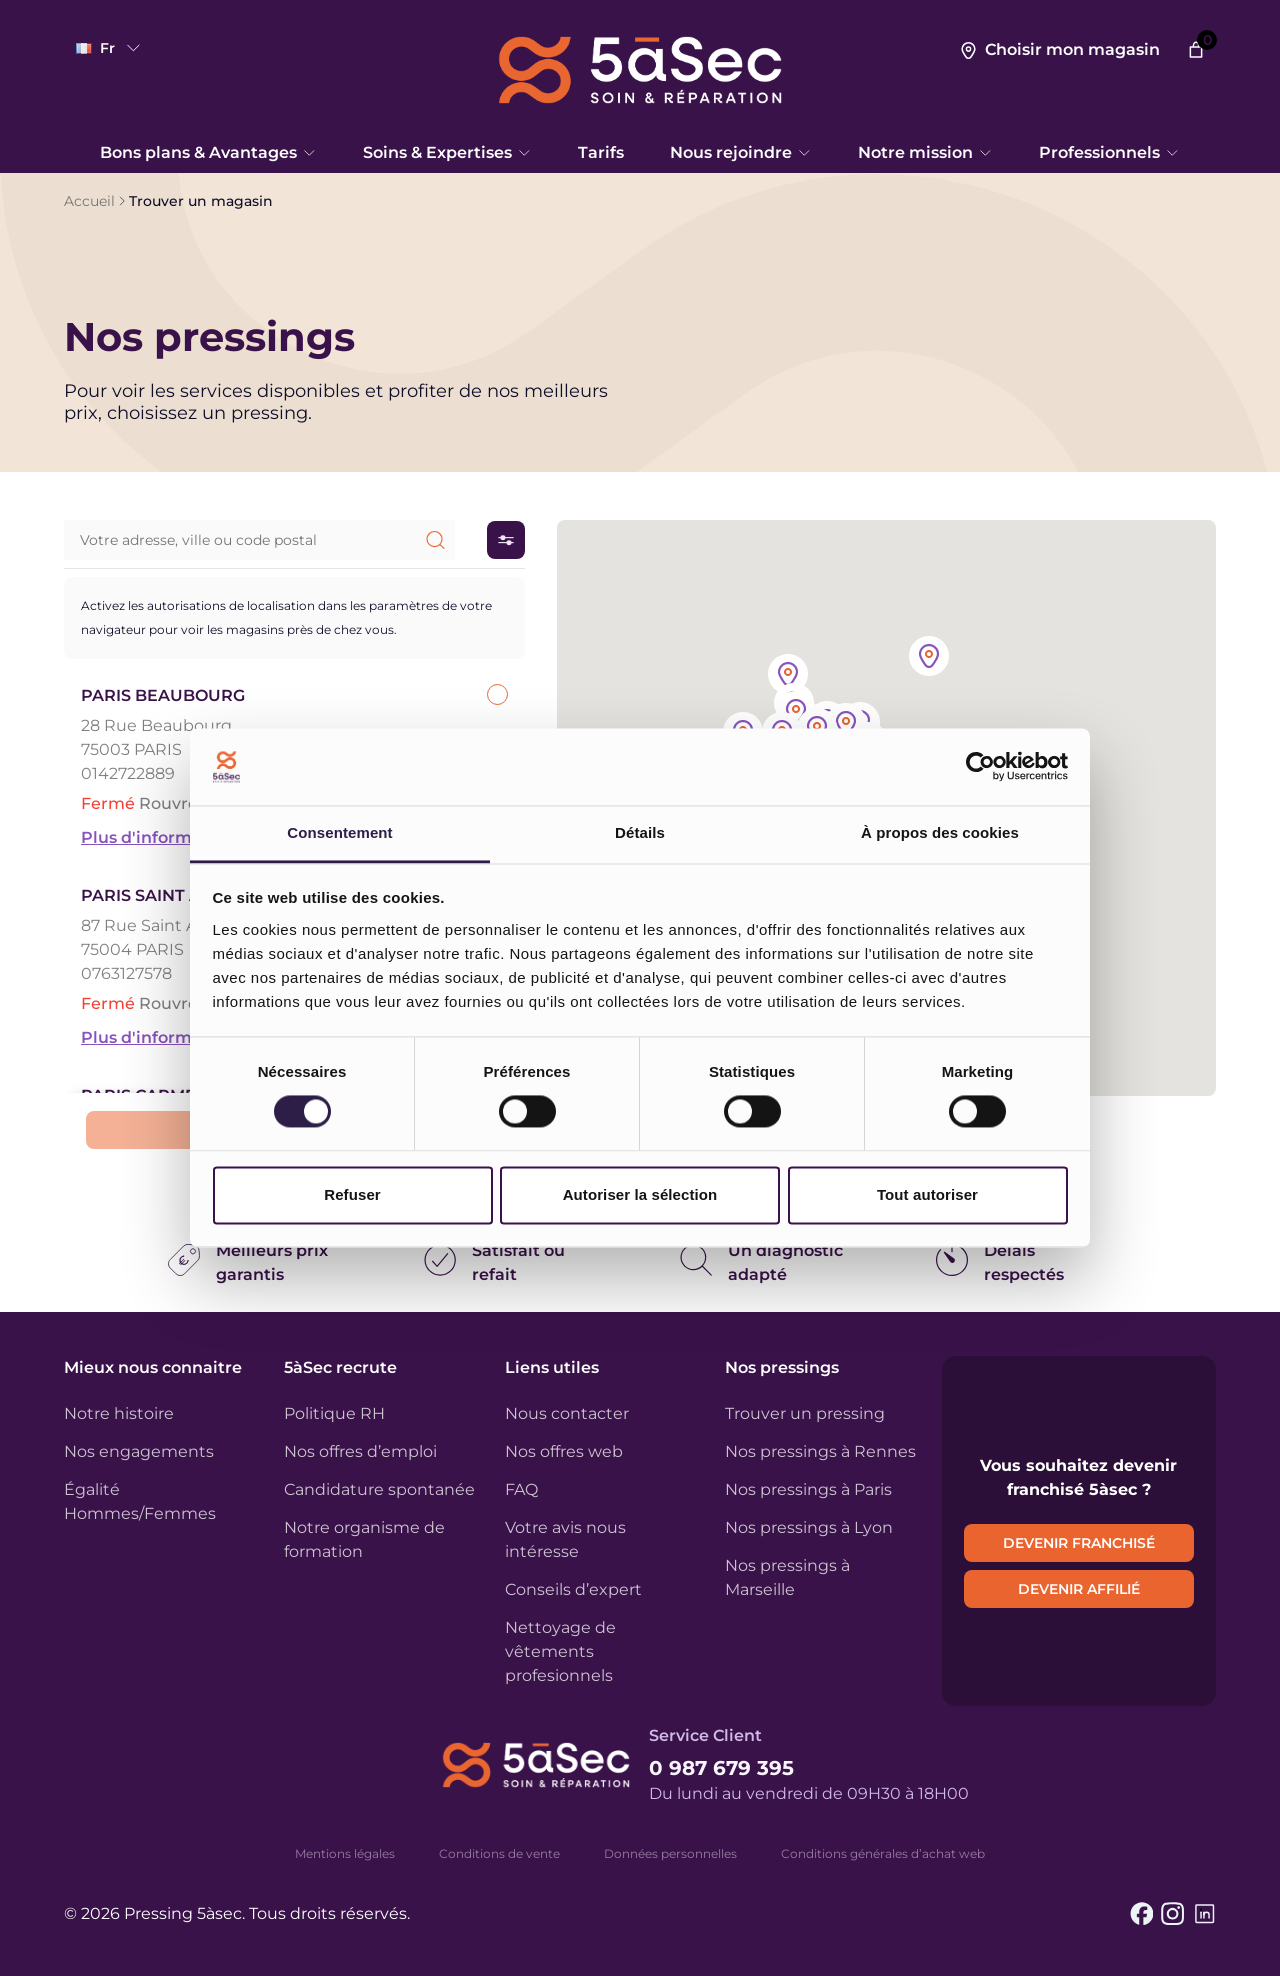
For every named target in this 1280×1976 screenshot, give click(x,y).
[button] (846, 724)
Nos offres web (564, 1451)
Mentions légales (345, 1853)
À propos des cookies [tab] (940, 832)
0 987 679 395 (721, 1768)
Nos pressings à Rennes (820, 1451)
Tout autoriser (927, 1194)
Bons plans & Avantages (208, 152)
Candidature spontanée (379, 1489)
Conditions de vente (499, 1853)
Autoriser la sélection (640, 1194)
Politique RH (334, 1413)
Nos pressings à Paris (808, 1489)
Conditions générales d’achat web (883, 1853)
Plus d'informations (162, 837)
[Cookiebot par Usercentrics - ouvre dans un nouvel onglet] (980, 767)
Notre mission (925, 152)
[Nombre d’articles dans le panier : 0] (1196, 50)
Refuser (352, 1194)
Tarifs (601, 152)
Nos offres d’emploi (360, 1451)
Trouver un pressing (805, 1413)
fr (109, 48)
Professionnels (1109, 152)
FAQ (521, 1489)
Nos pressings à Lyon (809, 1527)
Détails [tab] (640, 832)
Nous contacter (567, 1413)
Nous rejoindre (741, 152)
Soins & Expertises (447, 152)
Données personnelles (670, 1853)
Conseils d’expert (573, 1589)
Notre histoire (119, 1413)
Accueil (89, 201)
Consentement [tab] (339, 832)
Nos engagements (139, 1451)
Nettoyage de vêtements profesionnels (560, 1651)
